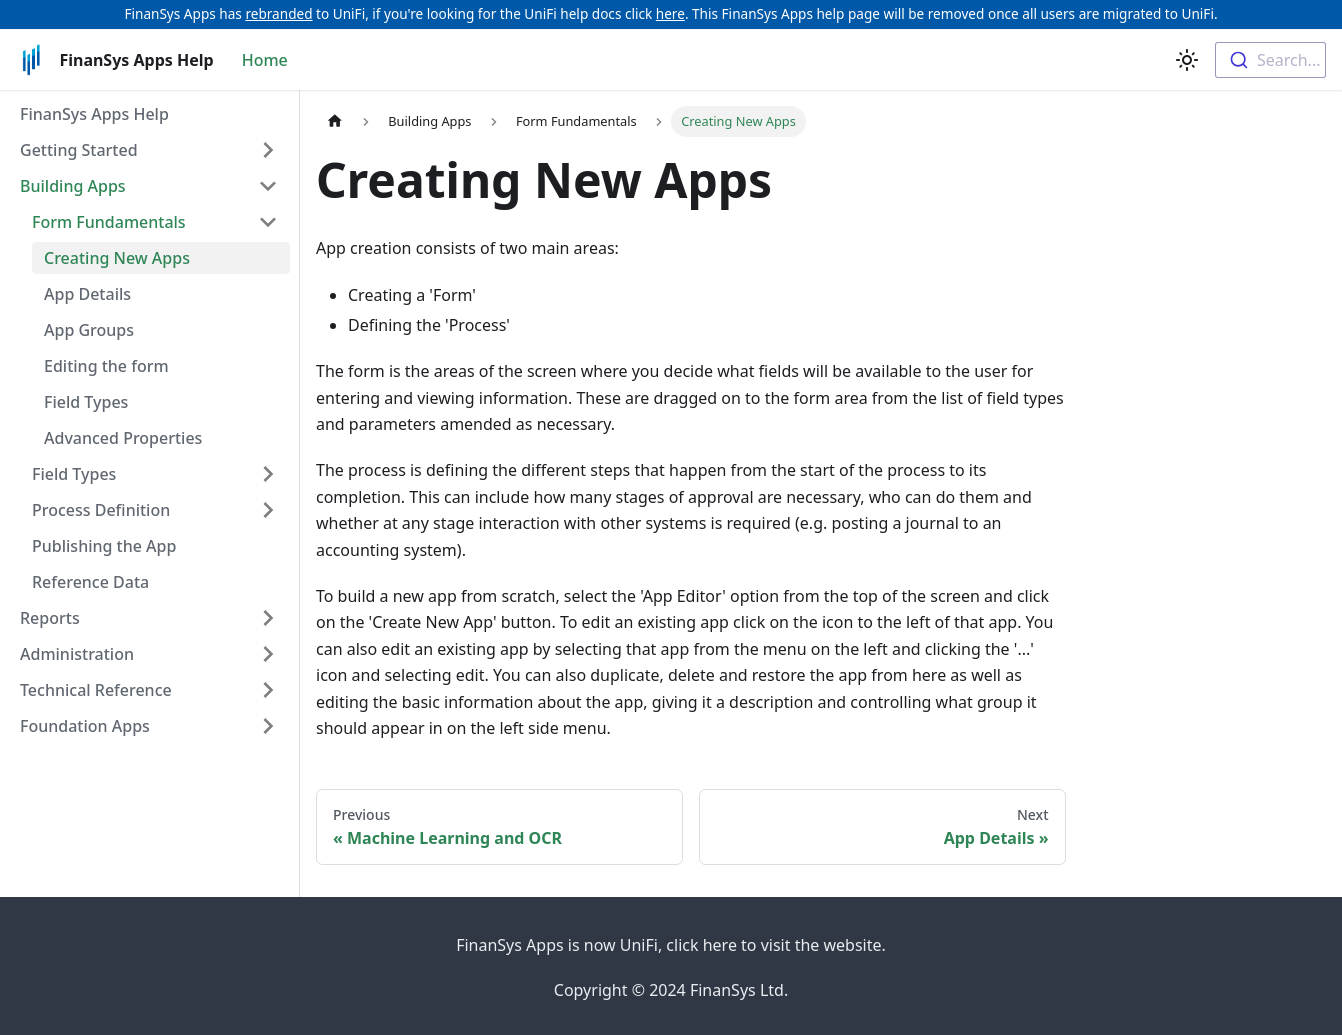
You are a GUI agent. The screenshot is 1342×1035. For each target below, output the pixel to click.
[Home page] (335, 121)
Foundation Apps (85, 726)
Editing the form (106, 366)
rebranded (278, 13)
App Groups (89, 330)
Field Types (86, 402)
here (670, 13)
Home (265, 60)
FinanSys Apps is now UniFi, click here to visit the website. (671, 945)
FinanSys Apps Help (94, 114)
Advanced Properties (123, 438)
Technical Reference (96, 690)
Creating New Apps (117, 258)
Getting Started (79, 150)
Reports (50, 618)
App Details (87, 294)
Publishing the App (104, 546)
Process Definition (101, 510)
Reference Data (90, 582)
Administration (77, 654)
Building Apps (73, 186)
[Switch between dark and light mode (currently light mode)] (1187, 60)
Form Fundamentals (109, 222)
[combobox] (1270, 60)
